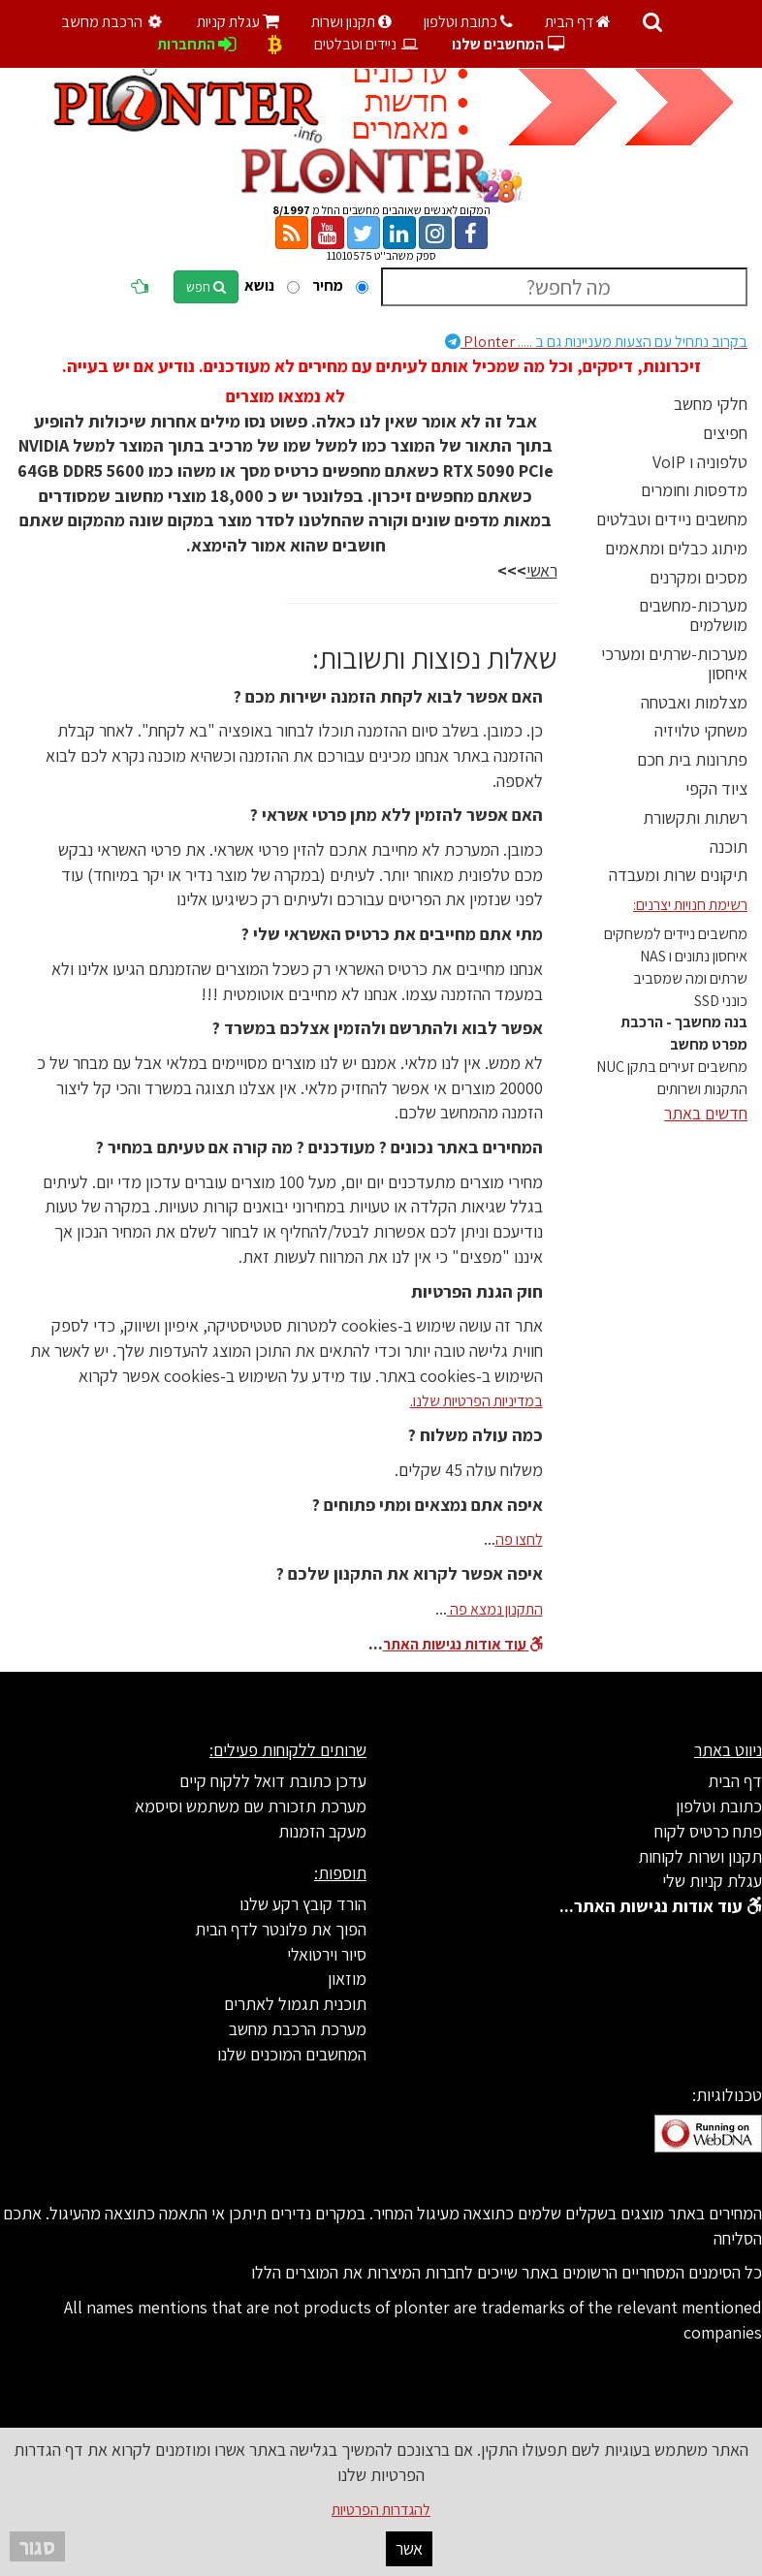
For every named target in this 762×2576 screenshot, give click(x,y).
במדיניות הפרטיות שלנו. (476, 1401)
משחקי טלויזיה (700, 730)
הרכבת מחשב (114, 22)
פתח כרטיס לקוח (708, 1831)
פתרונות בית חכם (692, 759)
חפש (206, 287)
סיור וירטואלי (326, 1954)
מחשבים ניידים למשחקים (675, 934)
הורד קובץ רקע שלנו (302, 1904)
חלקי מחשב (710, 404)
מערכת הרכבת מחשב (297, 2029)
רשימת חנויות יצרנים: (690, 905)
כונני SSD (720, 1000)
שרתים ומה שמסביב (690, 978)
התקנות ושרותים (702, 1089)
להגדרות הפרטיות (381, 2509)
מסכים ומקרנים (698, 577)
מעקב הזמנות (322, 1831)
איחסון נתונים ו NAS (693, 956)
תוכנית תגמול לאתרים (295, 2004)
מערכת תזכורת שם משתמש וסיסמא (250, 1806)
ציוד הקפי (716, 788)
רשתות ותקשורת (695, 817)
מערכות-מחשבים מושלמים (693, 615)
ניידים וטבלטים (367, 44)
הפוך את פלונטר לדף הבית (280, 1929)
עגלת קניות (238, 22)
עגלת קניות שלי (712, 1880)
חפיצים (725, 433)
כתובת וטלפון (468, 22)
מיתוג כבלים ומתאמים (676, 548)
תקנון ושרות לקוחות (700, 1856)
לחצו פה (519, 1539)
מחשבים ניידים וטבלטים (671, 519)
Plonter (596, 341)
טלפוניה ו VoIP (699, 462)
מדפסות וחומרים (694, 490)
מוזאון (347, 1978)
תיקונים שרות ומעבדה (678, 875)
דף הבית (578, 22)
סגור (37, 2546)
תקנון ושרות (351, 22)
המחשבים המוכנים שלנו (291, 2054)
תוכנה (728, 846)
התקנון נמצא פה (495, 1609)
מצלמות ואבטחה (694, 702)
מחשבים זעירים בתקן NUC (671, 1066)
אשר (409, 2548)
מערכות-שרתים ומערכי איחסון (674, 663)
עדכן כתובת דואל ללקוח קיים (272, 1781)
